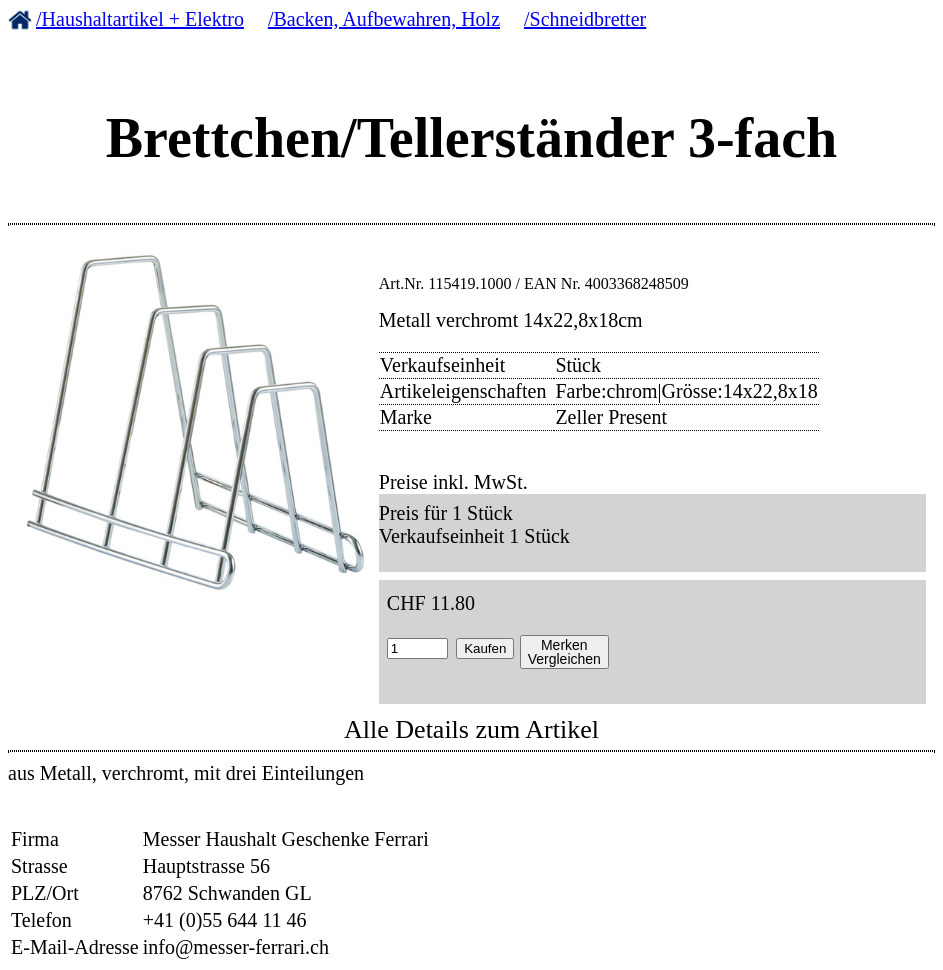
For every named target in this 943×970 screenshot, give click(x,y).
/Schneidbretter (585, 19)
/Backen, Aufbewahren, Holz (384, 19)
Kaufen (485, 648)
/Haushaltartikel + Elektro (140, 19)
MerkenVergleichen (564, 652)
